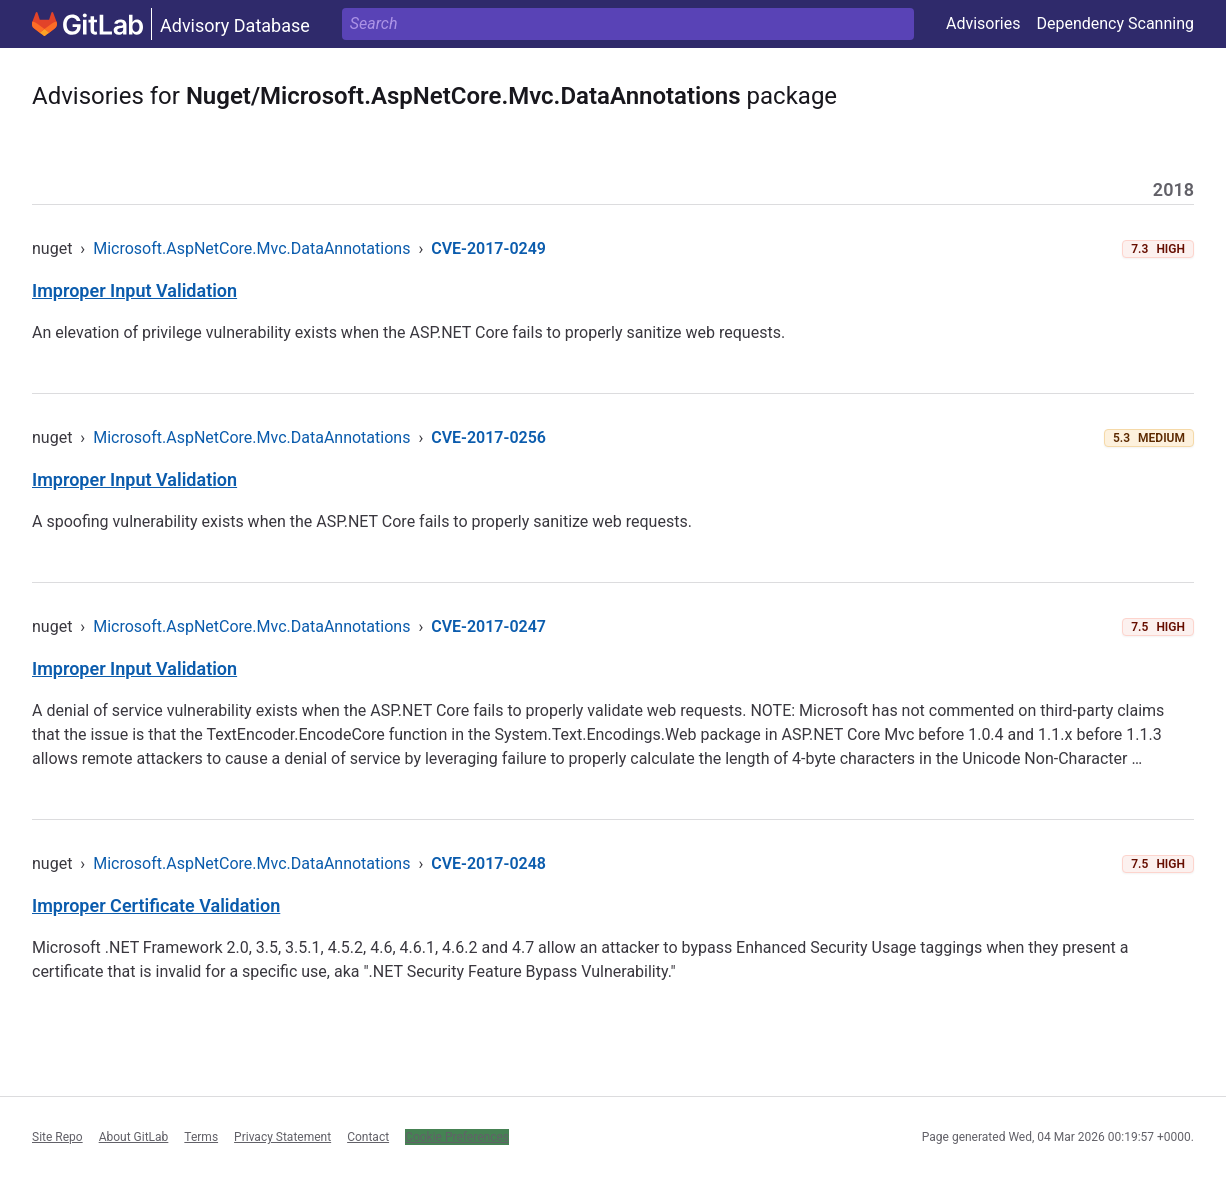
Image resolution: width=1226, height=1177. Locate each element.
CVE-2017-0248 (488, 863)
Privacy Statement (282, 1137)
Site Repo (57, 1137)
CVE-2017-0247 (488, 626)
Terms (201, 1137)
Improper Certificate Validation (156, 905)
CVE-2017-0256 (488, 437)
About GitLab (134, 1137)
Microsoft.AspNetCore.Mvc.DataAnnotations (251, 248)
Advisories (983, 23)
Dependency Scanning (1115, 23)
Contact (368, 1137)
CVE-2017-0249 (488, 248)
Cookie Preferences (457, 1137)
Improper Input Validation (134, 290)
